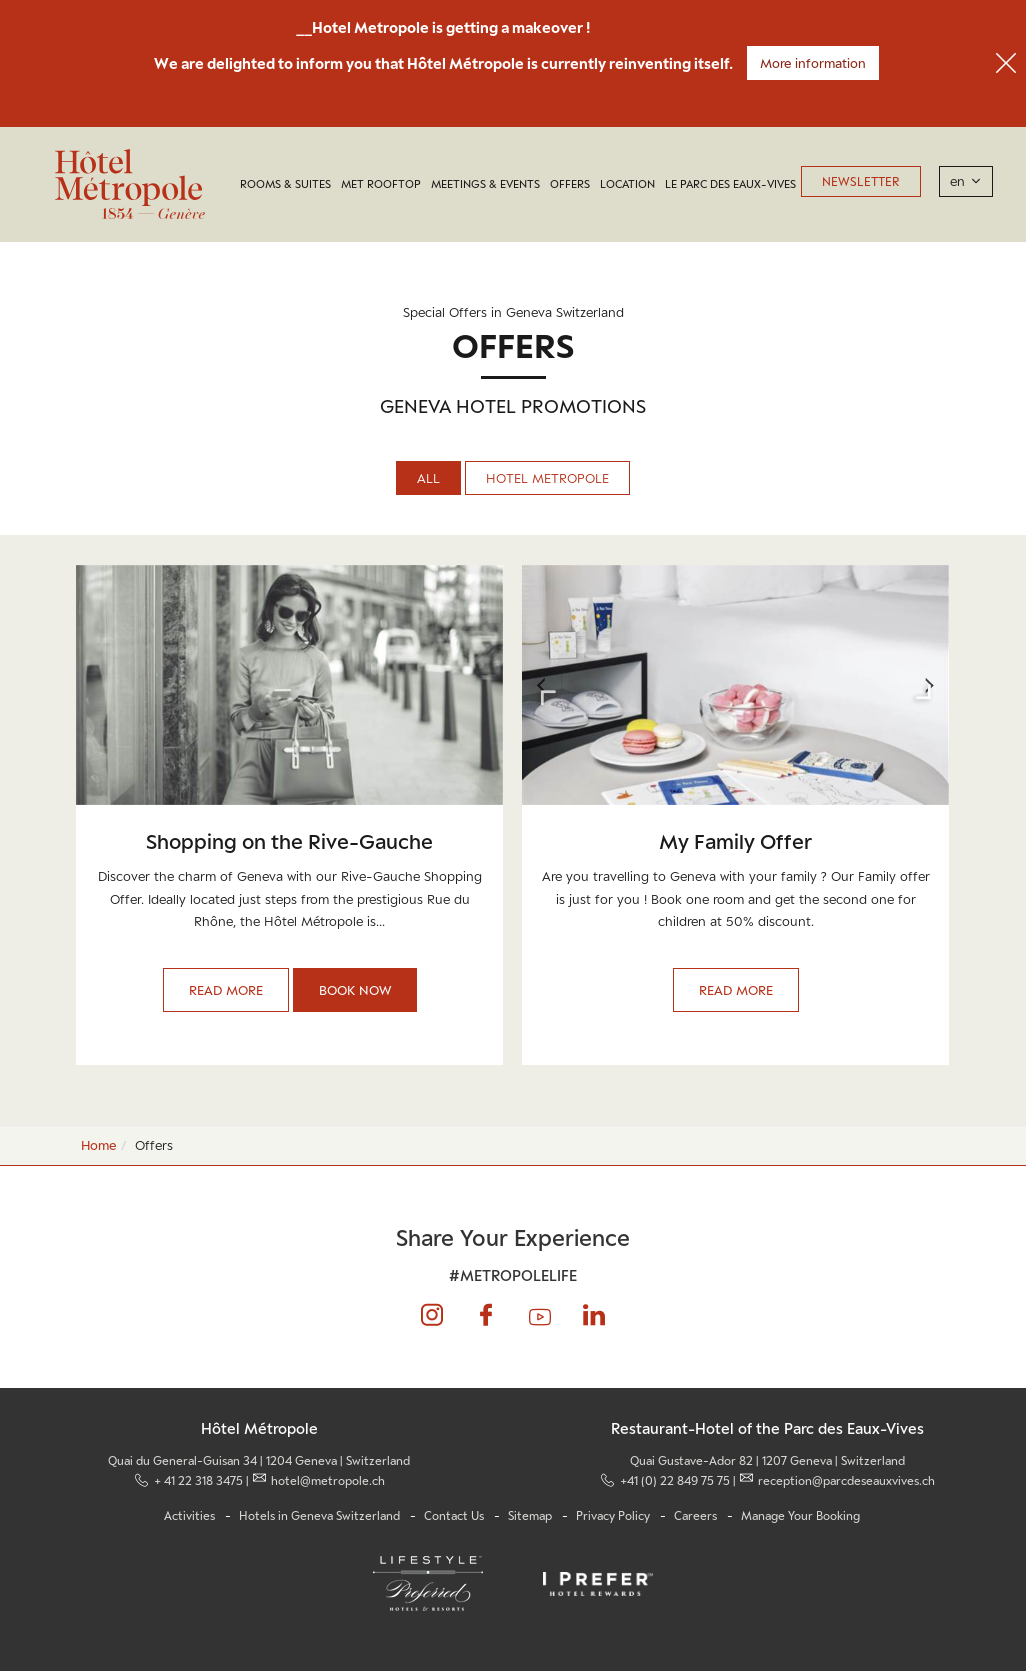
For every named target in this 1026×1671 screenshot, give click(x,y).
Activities (189, 1516)
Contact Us (454, 1516)
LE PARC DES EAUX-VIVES (730, 184)
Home (98, 1145)
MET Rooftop (381, 184)
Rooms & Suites (285, 184)
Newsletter (861, 181)
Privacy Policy (613, 1516)
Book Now (355, 990)
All (428, 478)
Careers (695, 1516)
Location (627, 184)
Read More (226, 990)
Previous (542, 685)
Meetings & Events (485, 184)
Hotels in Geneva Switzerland (319, 1516)
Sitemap (530, 1516)
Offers (570, 184)
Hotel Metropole (547, 478)
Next (929, 685)
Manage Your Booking (800, 1516)
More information (813, 63)
